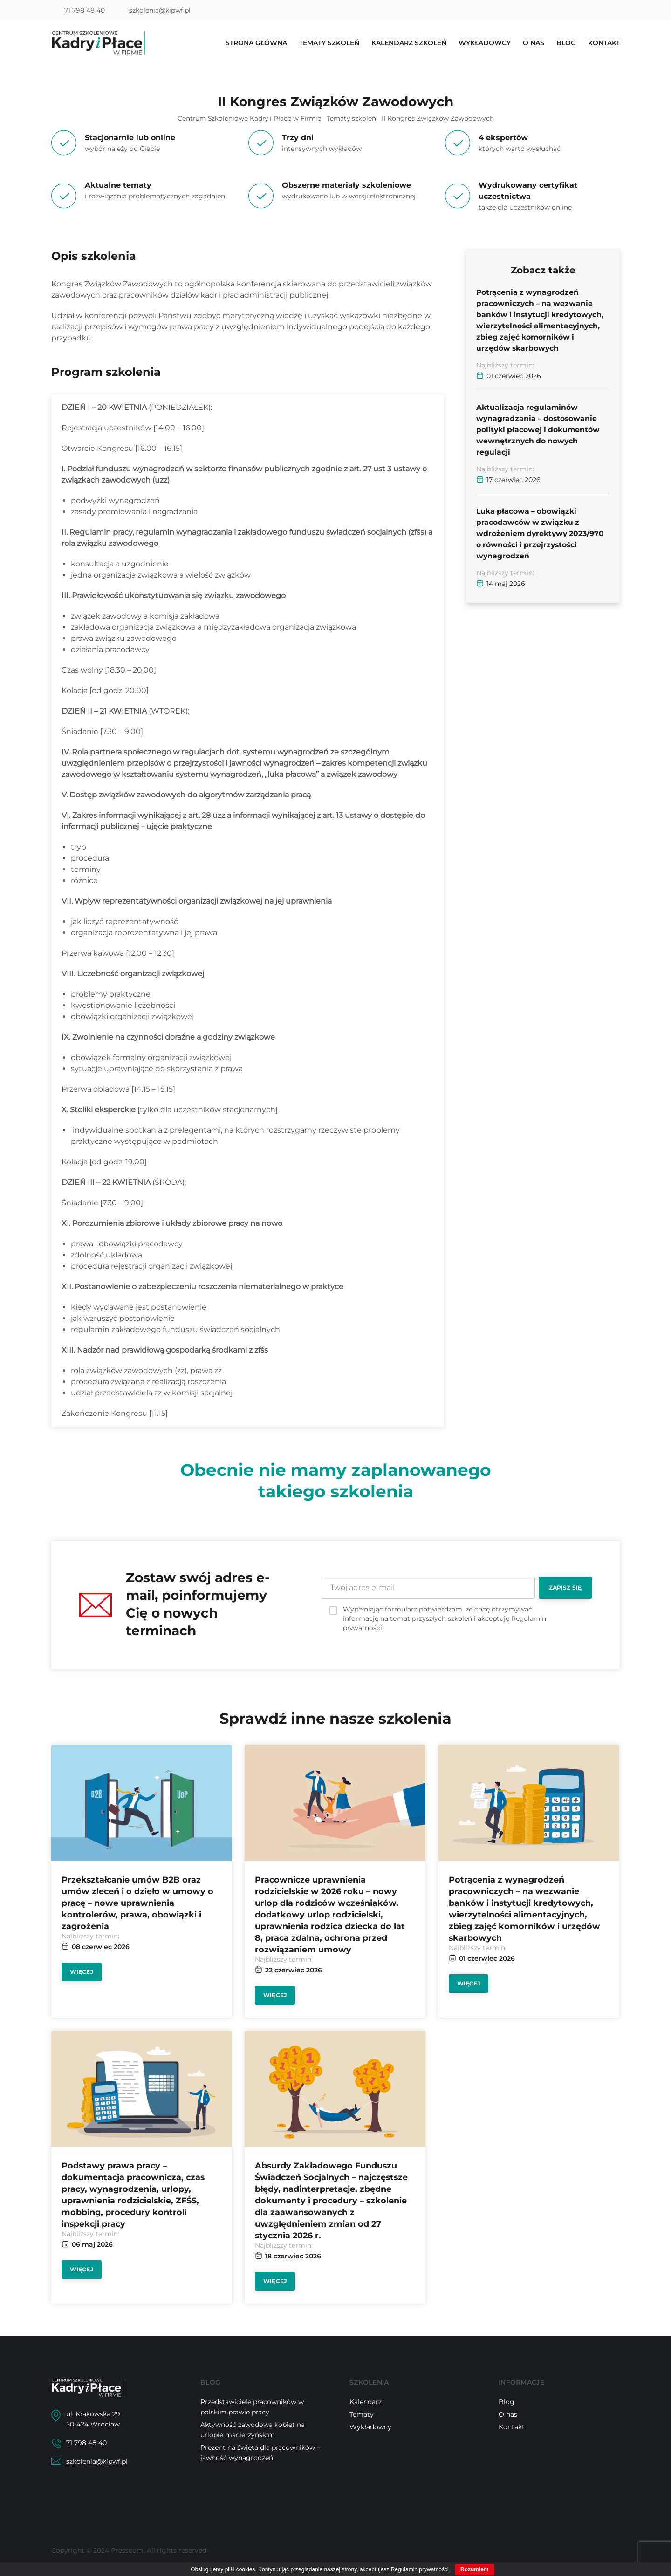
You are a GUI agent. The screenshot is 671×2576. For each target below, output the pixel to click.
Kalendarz (365, 2402)
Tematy (361, 2414)
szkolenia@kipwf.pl (160, 10)
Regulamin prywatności (420, 2569)
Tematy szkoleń (329, 44)
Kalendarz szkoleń (408, 44)
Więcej (81, 1971)
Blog (566, 44)
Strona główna (256, 44)
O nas (533, 44)
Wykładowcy (485, 44)
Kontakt (604, 44)
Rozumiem (474, 2569)
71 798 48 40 (84, 10)
